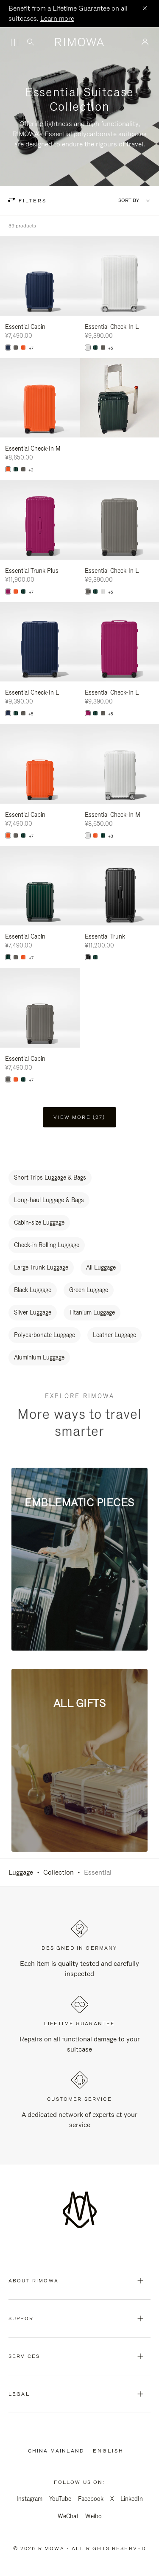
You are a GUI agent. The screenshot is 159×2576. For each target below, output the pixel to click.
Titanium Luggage (92, 1312)
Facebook (90, 2499)
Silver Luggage (32, 1312)
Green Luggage (88, 1290)
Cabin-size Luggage (39, 1222)
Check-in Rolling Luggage (46, 1245)
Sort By (128, 200)
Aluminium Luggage (39, 1357)
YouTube (60, 2499)
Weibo (93, 2516)
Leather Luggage (114, 1335)
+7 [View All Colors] (31, 348)
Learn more (57, 18)
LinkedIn (131, 2499)
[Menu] (14, 42)
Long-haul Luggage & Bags (49, 1200)
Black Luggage (32, 1290)
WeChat (68, 2516)
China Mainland (57, 2451)
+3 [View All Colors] (30, 470)
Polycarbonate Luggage (44, 1335)
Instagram (29, 2499)
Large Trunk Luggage (41, 1267)
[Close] (144, 8)
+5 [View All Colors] (110, 348)
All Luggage (101, 1267)
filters (31, 200)
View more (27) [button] (79, 1117)
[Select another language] (111, 2451)
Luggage (20, 1872)
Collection (58, 1872)
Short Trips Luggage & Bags (50, 1177)
